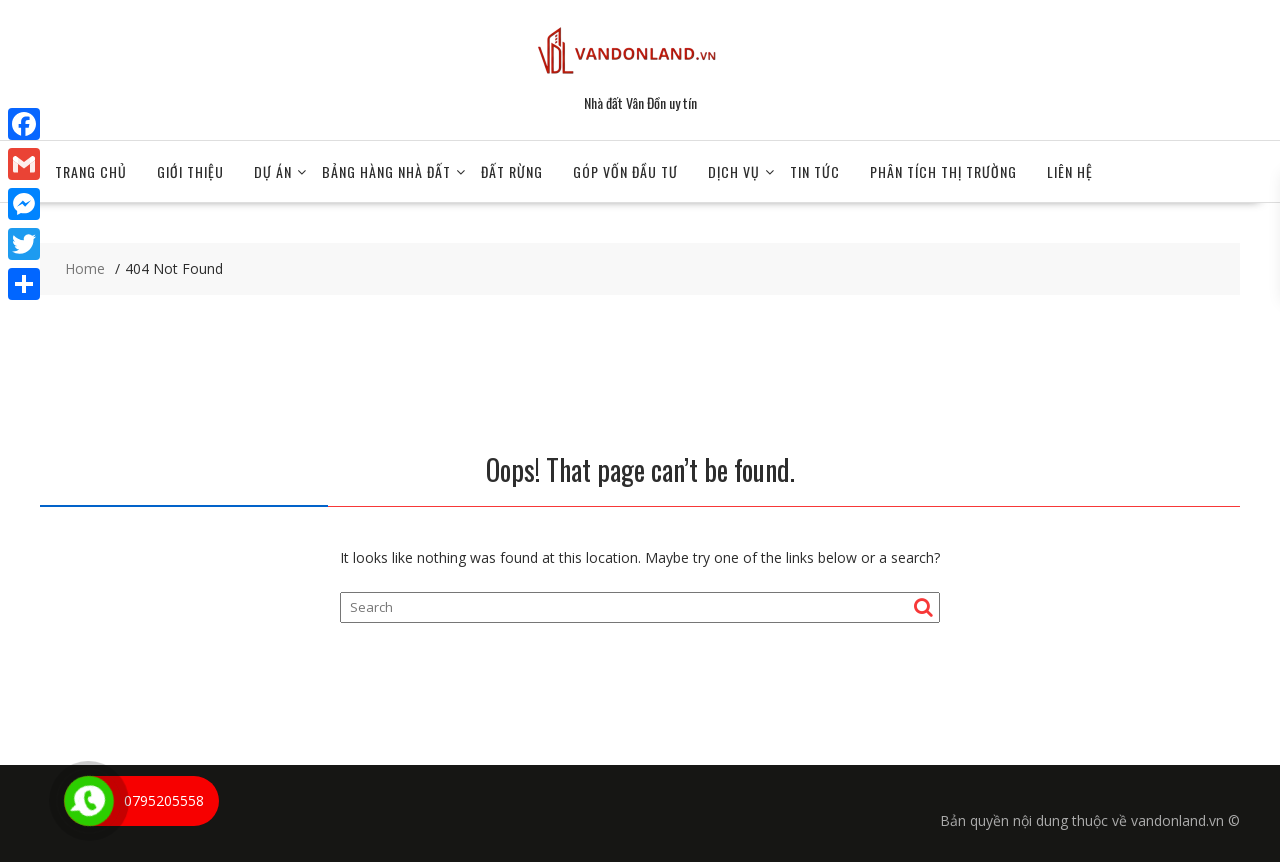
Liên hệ (1070, 171)
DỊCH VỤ (734, 171)
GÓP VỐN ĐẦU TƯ (625, 171)
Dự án (273, 171)
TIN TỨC (815, 171)
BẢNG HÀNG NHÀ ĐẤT (386, 171)
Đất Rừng (512, 171)
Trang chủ (91, 171)
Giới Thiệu (190, 171)
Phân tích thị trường (943, 171)
